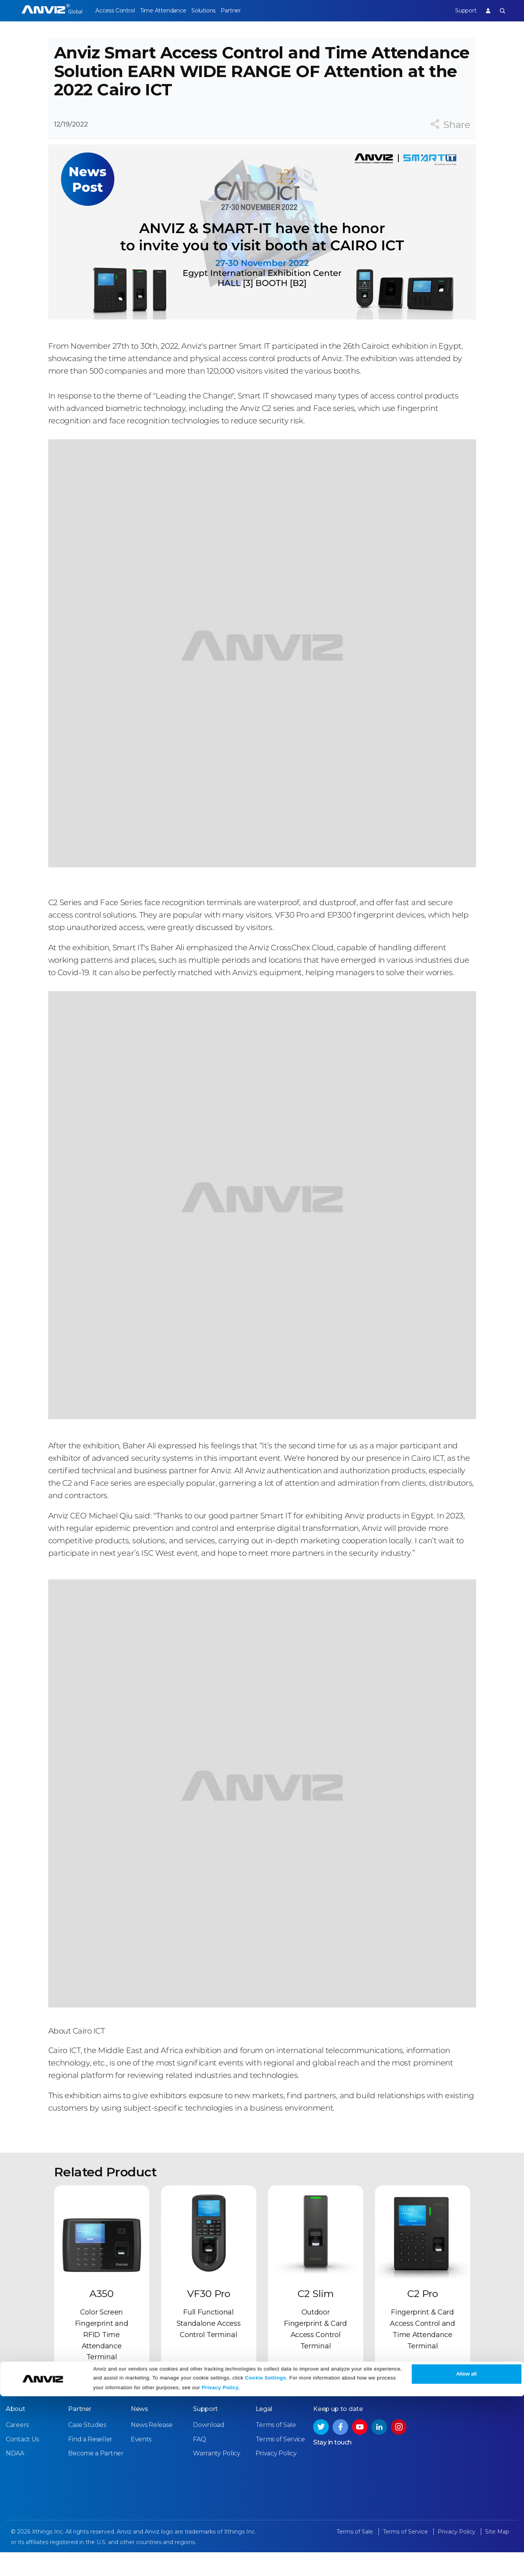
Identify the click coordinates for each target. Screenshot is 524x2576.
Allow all (466, 2554)
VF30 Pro (208, 2318)
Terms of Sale (276, 2449)
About (15, 2433)
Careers (17, 2449)
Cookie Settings (265, 2557)
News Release (151, 2449)
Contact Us (22, 2463)
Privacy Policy (220, 2567)
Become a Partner (95, 2477)
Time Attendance (169, 10)
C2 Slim (316, 2318)
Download (208, 2449)
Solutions (215, 10)
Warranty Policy (216, 2477)
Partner (248, 10)
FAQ (199, 2463)
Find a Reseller (90, 2463)
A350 (101, 2318)
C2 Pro (422, 2318)
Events (141, 2463)
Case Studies (87, 2449)
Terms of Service (280, 2463)
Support (459, 10)
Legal (264, 2433)
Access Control (114, 10)
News (139, 2433)
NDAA (15, 2477)
